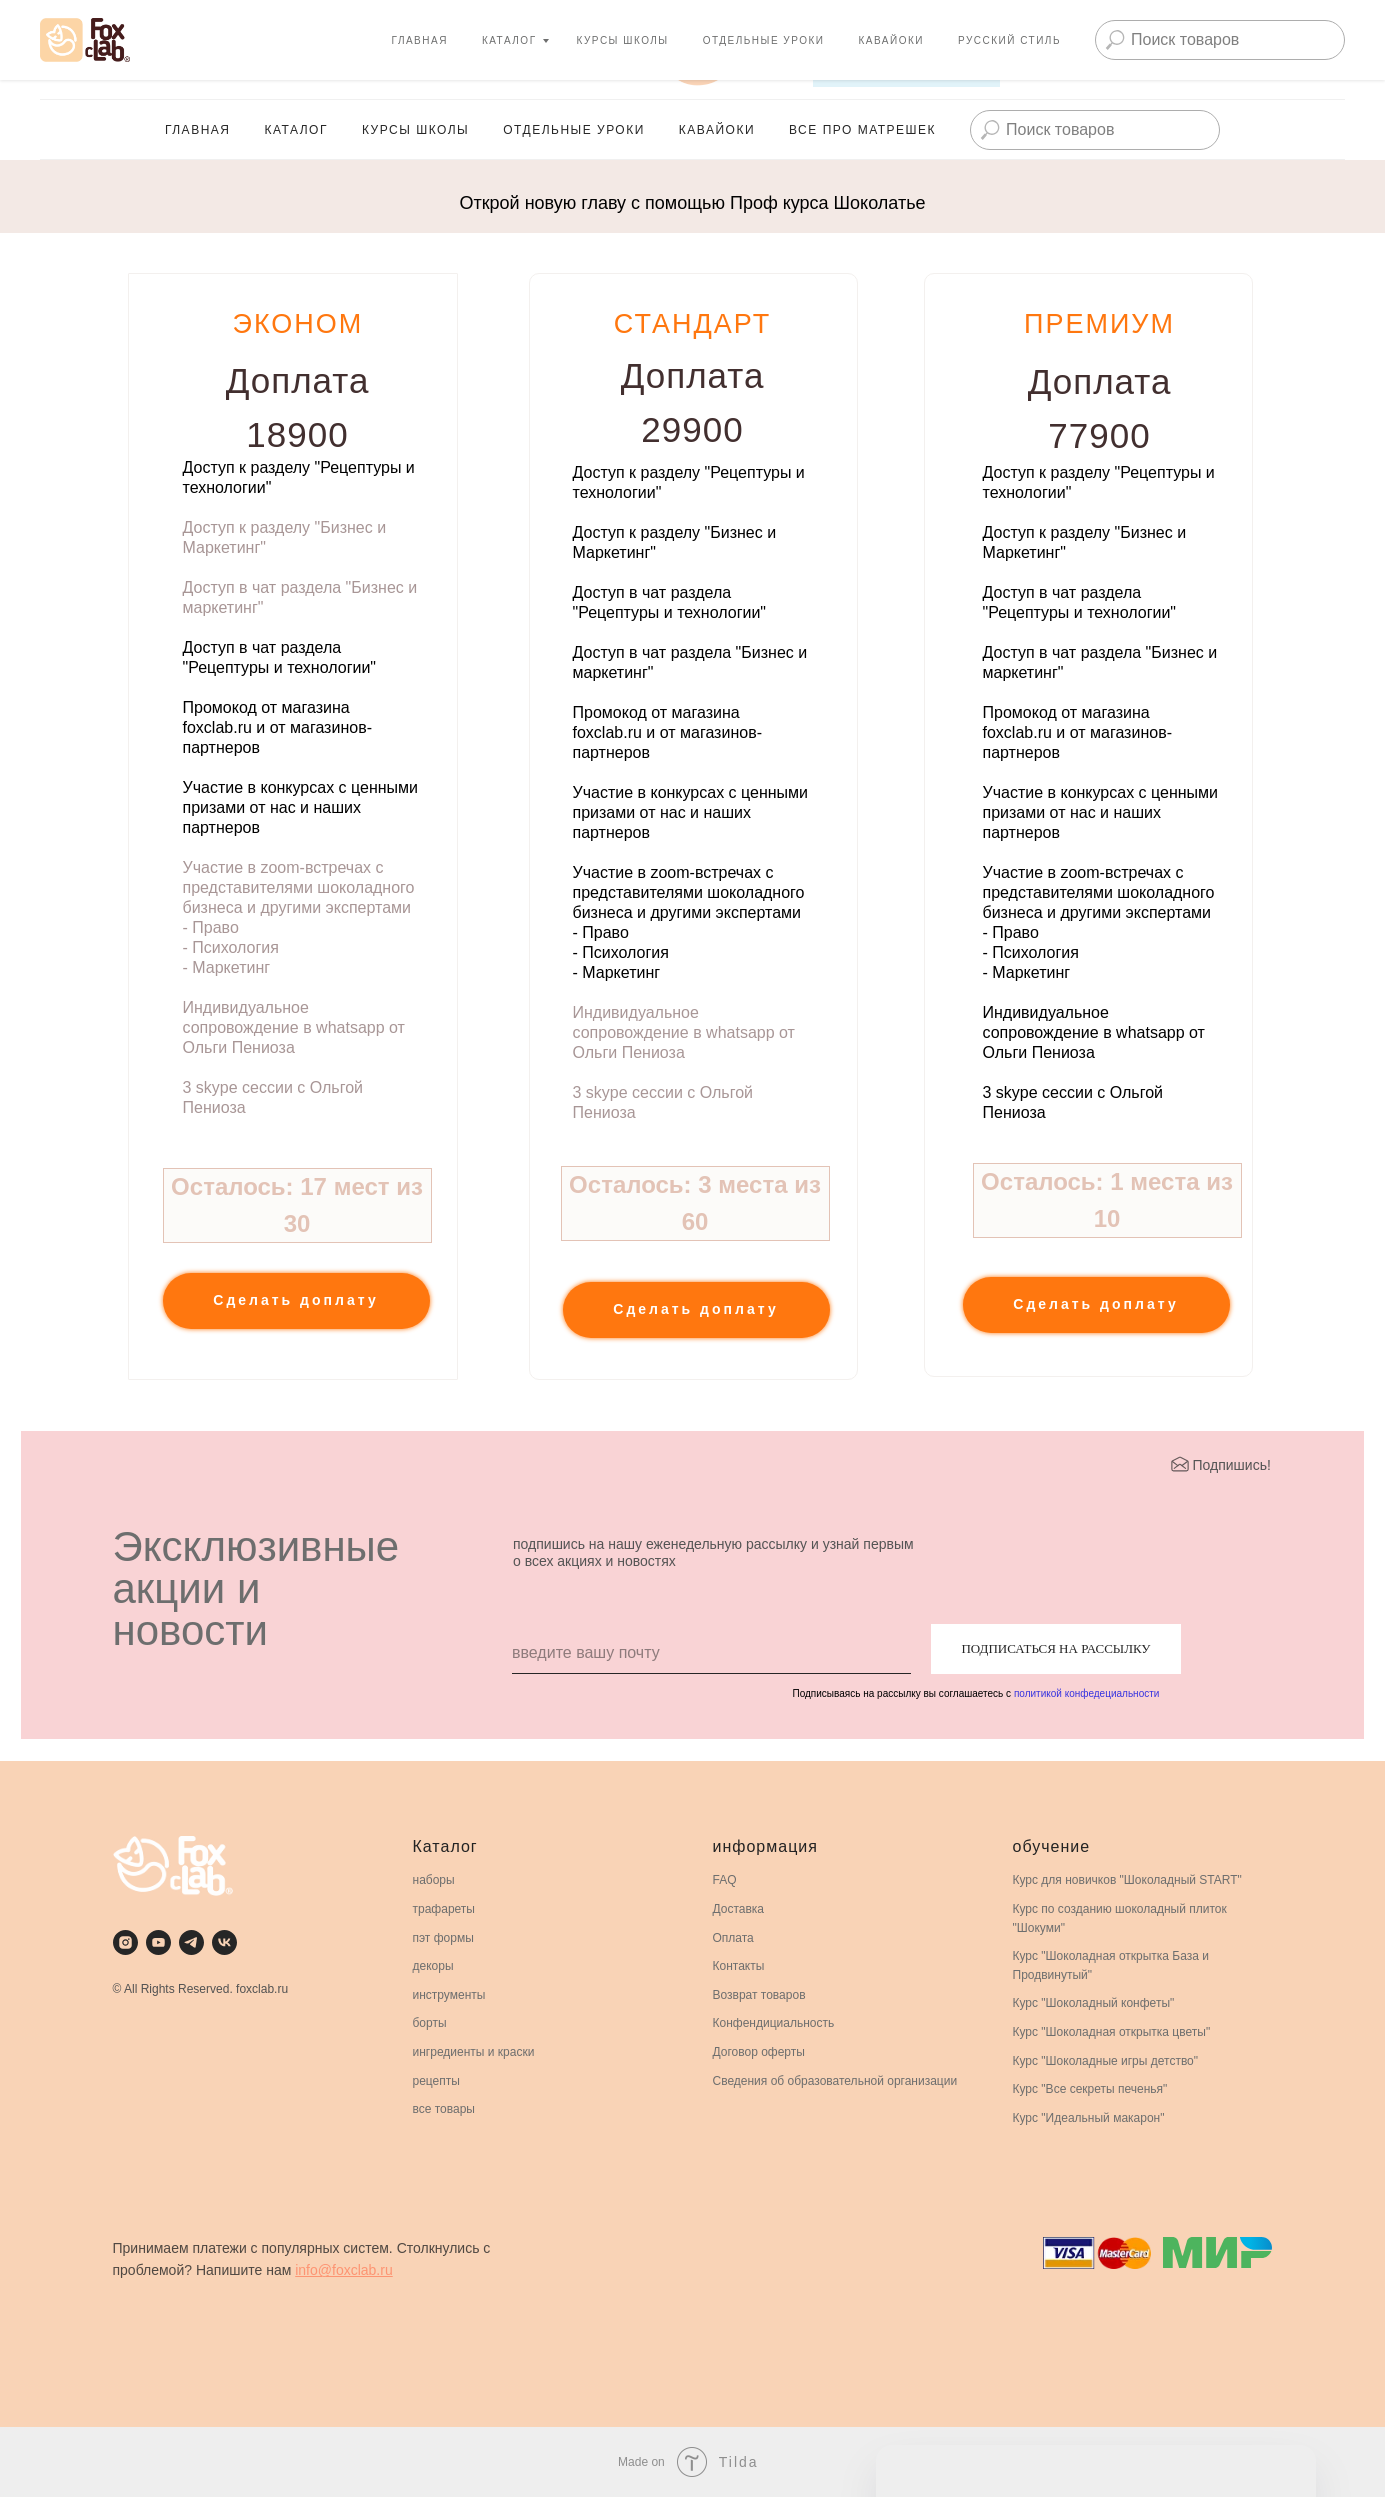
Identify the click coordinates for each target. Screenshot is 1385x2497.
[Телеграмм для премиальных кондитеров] (104, 50)
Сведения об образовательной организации (835, 2081)
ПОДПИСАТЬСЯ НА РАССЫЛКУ (1055, 1648)
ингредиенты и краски (474, 2052)
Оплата (733, 1938)
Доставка (739, 1909)
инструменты (449, 1995)
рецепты (436, 2081)
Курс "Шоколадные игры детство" (1106, 2061)
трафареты (444, 1909)
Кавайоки (717, 130)
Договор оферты (759, 2052)
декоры (433, 1966)
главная (198, 130)
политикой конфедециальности (1086, 1693)
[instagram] (125, 1942)
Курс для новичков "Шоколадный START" (1127, 1880)
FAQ (725, 1880)
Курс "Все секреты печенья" (1090, 2089)
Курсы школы (415, 130)
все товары (444, 2109)
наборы (434, 1880)
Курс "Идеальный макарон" (1089, 2118)
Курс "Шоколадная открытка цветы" (1112, 2032)
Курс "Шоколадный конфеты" (1094, 2003)
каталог (295, 130)
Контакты (739, 1966)
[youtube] (60, 50)
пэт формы (443, 1938)
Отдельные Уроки (574, 130)
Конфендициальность (774, 2023)
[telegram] (191, 1942)
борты (430, 2023)
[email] (711, 1654)
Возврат (735, 1995)
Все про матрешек (862, 130)
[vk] (148, 50)
